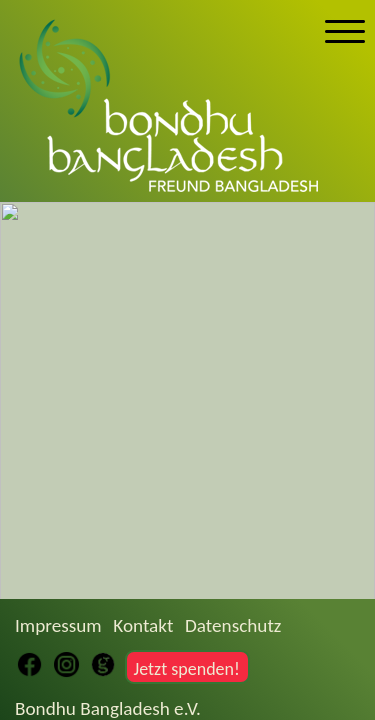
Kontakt (143, 625)
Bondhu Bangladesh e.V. (108, 708)
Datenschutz (233, 625)
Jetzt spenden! (186, 669)
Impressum (58, 625)
